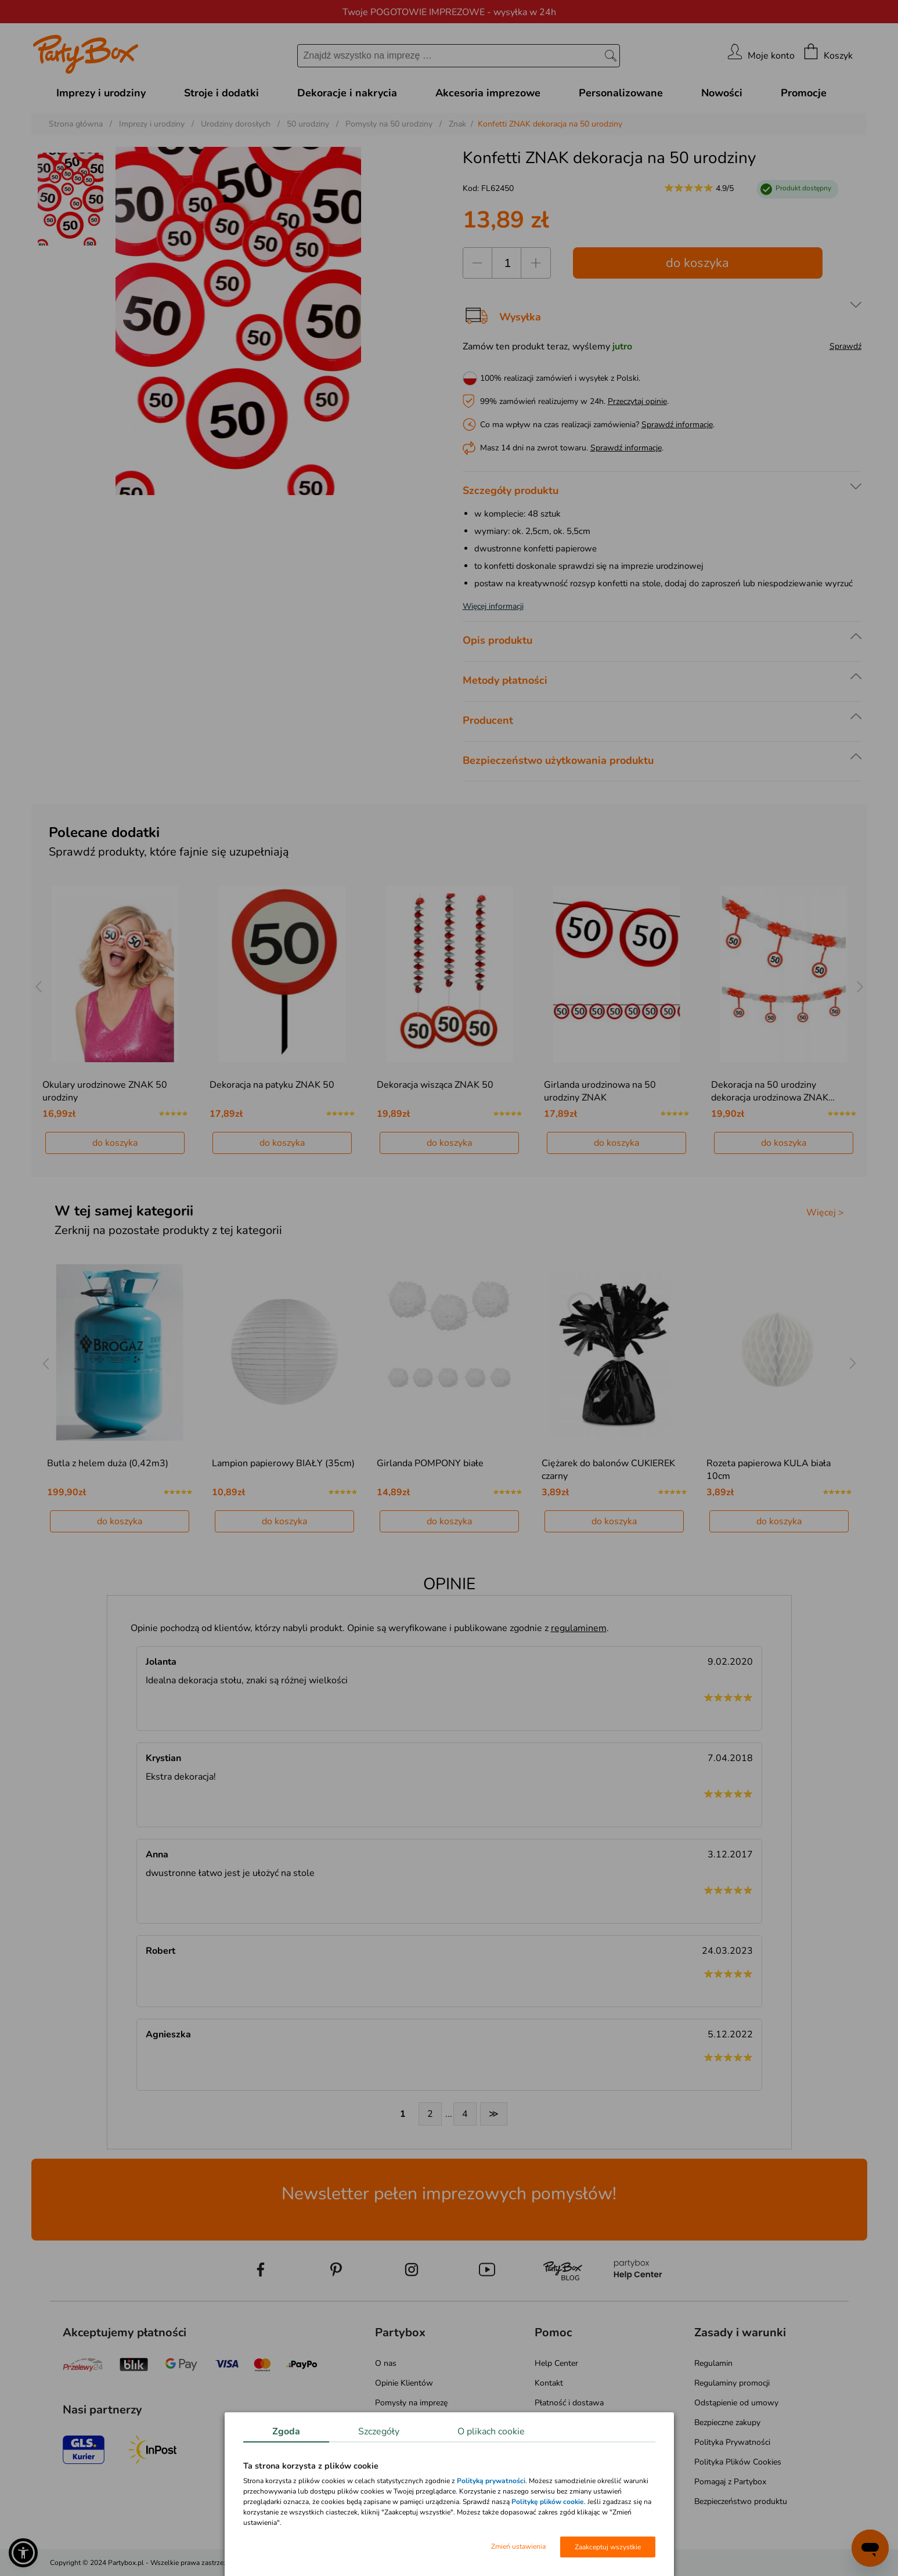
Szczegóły (378, 2431)
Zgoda (286, 2431)
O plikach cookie (491, 2431)
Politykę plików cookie (547, 2501)
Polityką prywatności (491, 2480)
